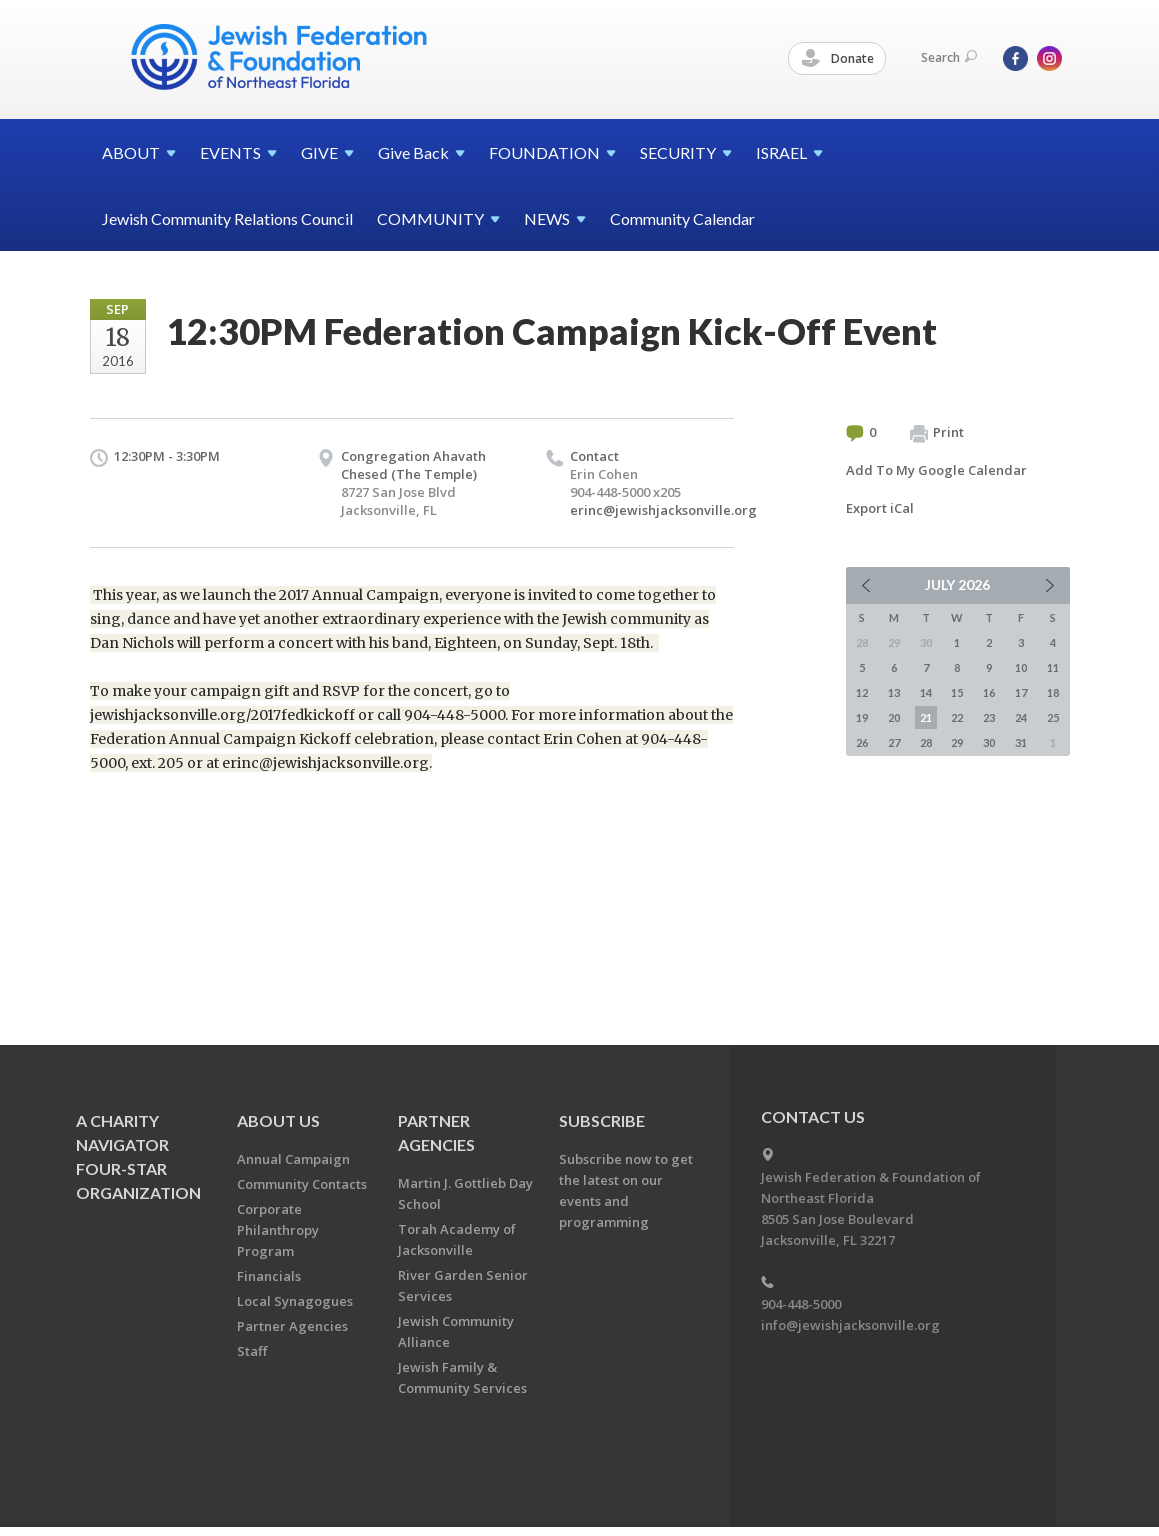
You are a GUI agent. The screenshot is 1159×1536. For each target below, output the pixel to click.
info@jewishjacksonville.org (850, 1325)
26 (862, 742)
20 (894, 717)
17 (1021, 692)
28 (926, 742)
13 (894, 692)
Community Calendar (682, 218)
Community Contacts (302, 1184)
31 (1021, 742)
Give (421, 152)
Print (937, 433)
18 (1053, 692)
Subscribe (602, 1120)
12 (862, 692)
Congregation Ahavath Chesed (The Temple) (413, 465)
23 (989, 717)
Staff (252, 1351)
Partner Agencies (292, 1326)
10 (1021, 667)
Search (949, 57)
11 (1053, 667)
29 (957, 742)
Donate (838, 59)
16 (989, 692)
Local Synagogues (295, 1301)
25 (1053, 717)
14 (926, 692)
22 (957, 717)
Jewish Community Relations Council (227, 218)
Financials (269, 1276)
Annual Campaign (293, 1159)
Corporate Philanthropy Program (278, 1230)
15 (957, 692)
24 (1021, 717)
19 (862, 717)
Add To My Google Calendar (936, 470)
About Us (278, 1120)
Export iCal (880, 508)
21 (926, 717)
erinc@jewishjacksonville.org (663, 510)
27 (894, 742)
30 (989, 742)
